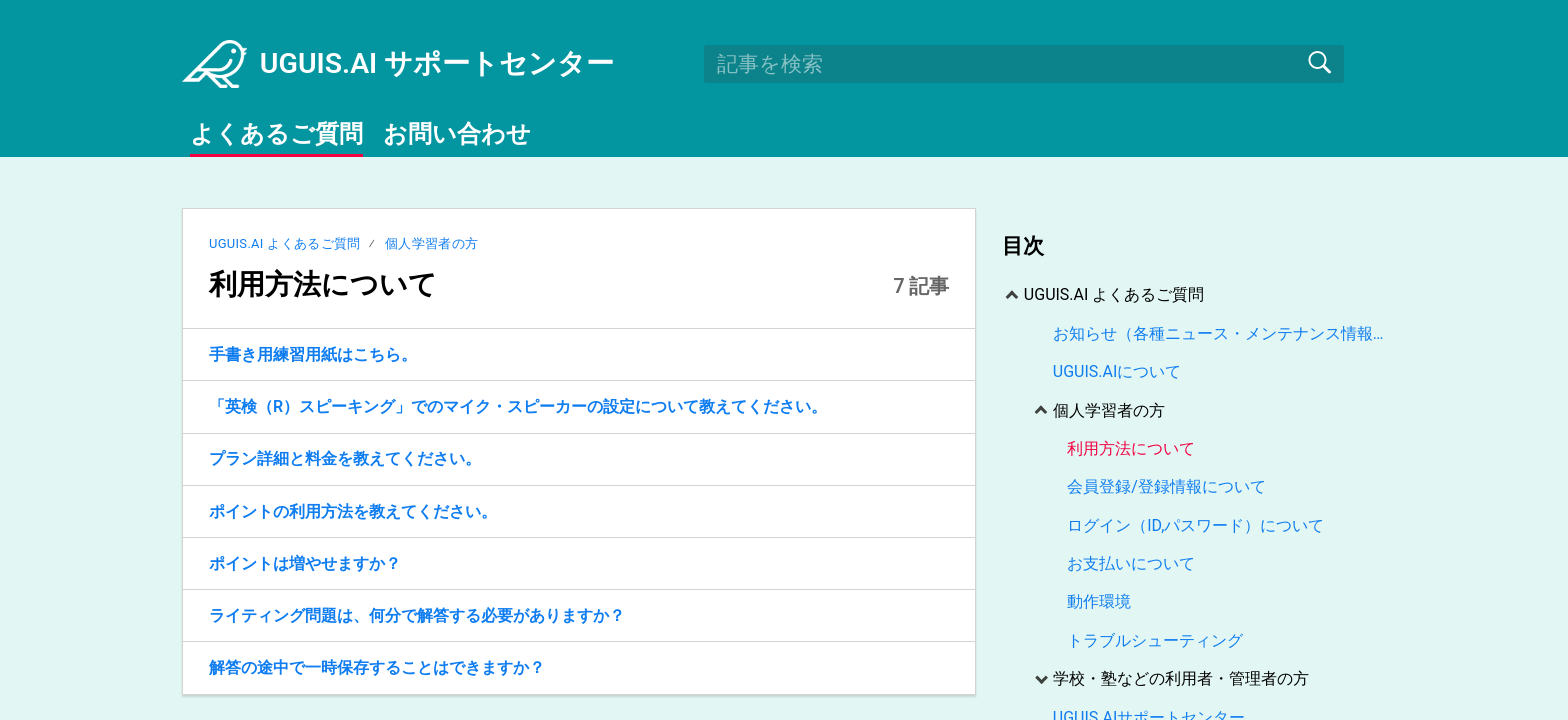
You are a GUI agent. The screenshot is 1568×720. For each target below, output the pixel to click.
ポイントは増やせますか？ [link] (305, 563)
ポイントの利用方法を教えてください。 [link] (353, 511)
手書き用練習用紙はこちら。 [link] (313, 354)
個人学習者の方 (431, 243)
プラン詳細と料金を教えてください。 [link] (345, 458)
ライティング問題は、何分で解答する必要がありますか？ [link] (417, 615)
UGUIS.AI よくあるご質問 (285, 243)
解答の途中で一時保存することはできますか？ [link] (377, 667)
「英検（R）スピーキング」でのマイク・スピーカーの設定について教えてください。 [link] (518, 406)
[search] (1024, 64)
